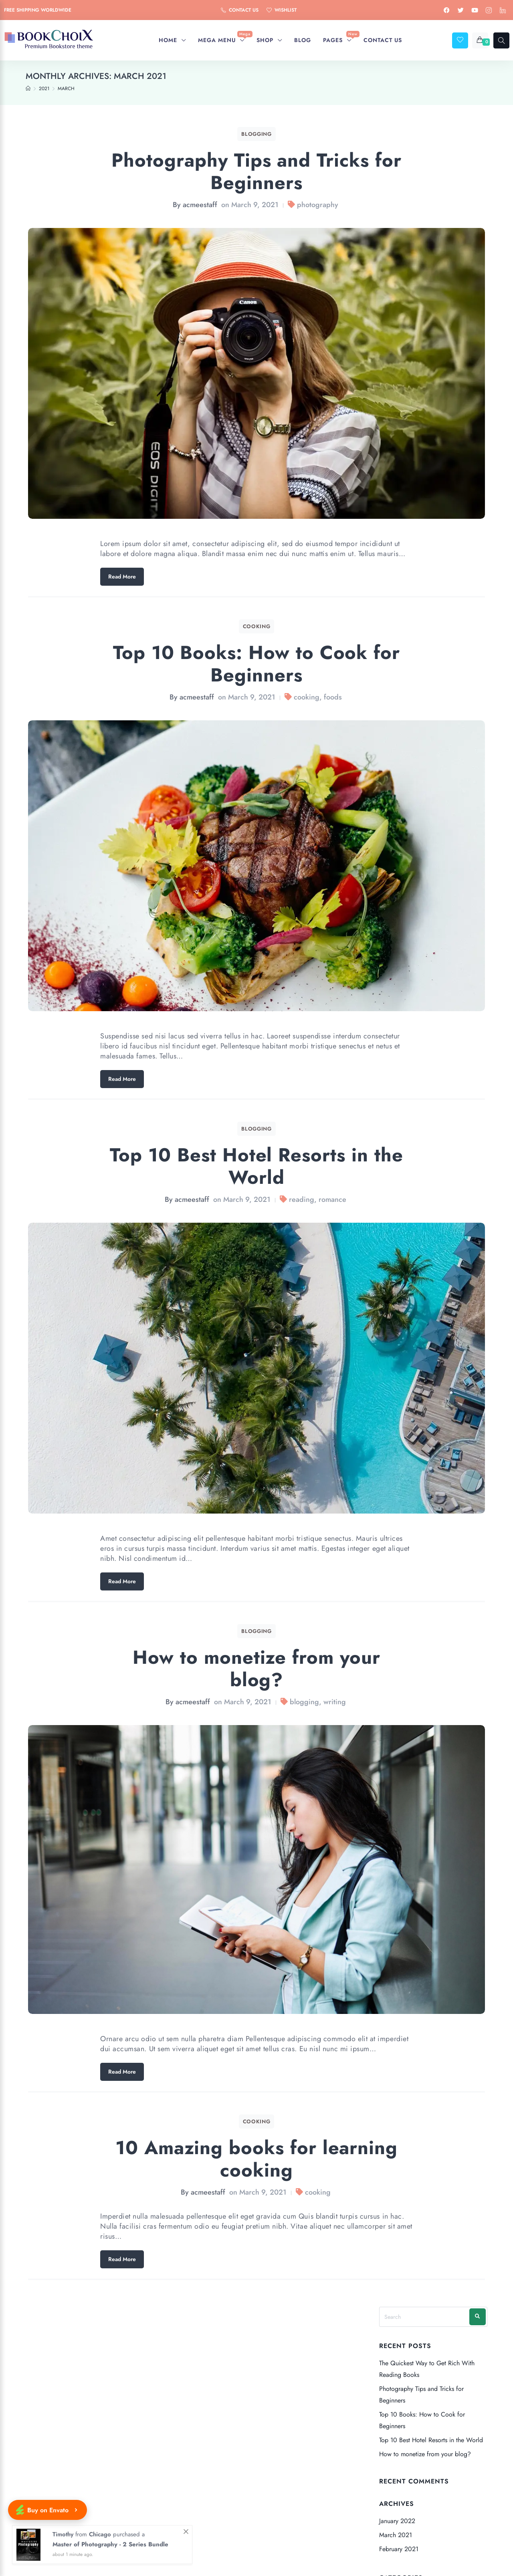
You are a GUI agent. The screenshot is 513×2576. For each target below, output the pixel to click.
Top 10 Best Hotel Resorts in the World (256, 1166)
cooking (306, 697)
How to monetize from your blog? (256, 1668)
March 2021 (395, 2535)
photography (317, 205)
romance (332, 1199)
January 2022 (397, 2521)
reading (301, 1199)
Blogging (256, 134)
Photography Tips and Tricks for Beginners (256, 171)
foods (333, 697)
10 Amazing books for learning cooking (256, 2159)
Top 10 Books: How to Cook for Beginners (257, 664)
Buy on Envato (47, 2510)
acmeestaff (200, 205)
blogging (304, 1702)
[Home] (28, 88)
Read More (122, 576)
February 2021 (398, 2549)
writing (334, 1702)
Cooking (257, 626)
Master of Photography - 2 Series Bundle (110, 2544)
